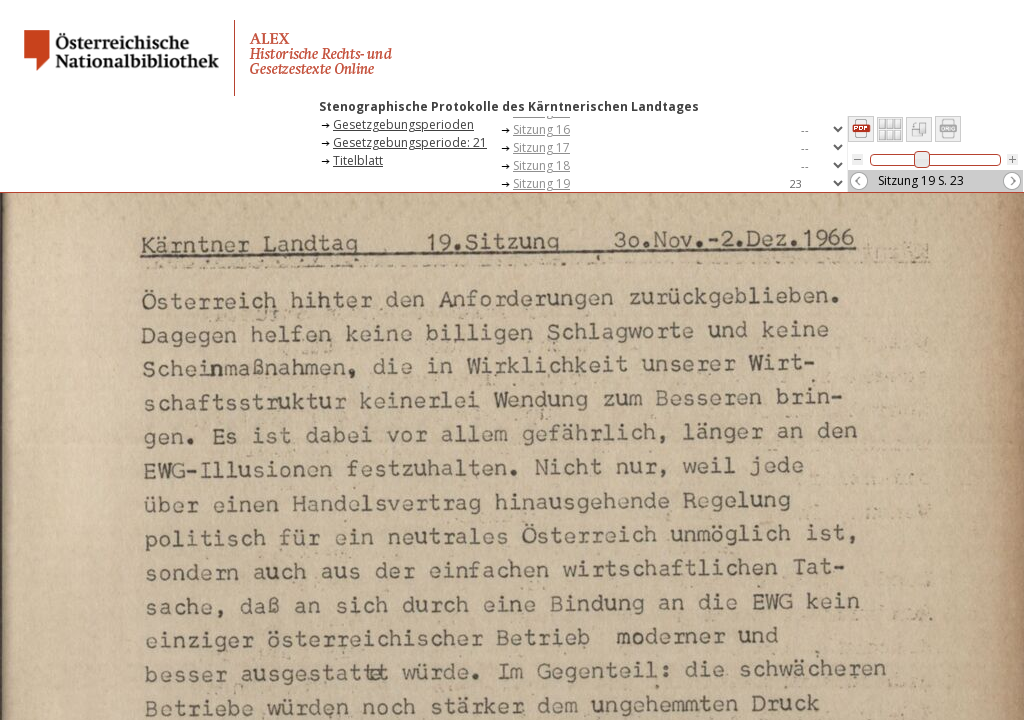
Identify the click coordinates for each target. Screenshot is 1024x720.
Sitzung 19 (541, 183)
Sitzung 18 (541, 165)
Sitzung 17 (541, 147)
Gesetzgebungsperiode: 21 (410, 142)
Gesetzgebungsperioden (403, 124)
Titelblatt (358, 160)
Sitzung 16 (541, 129)
